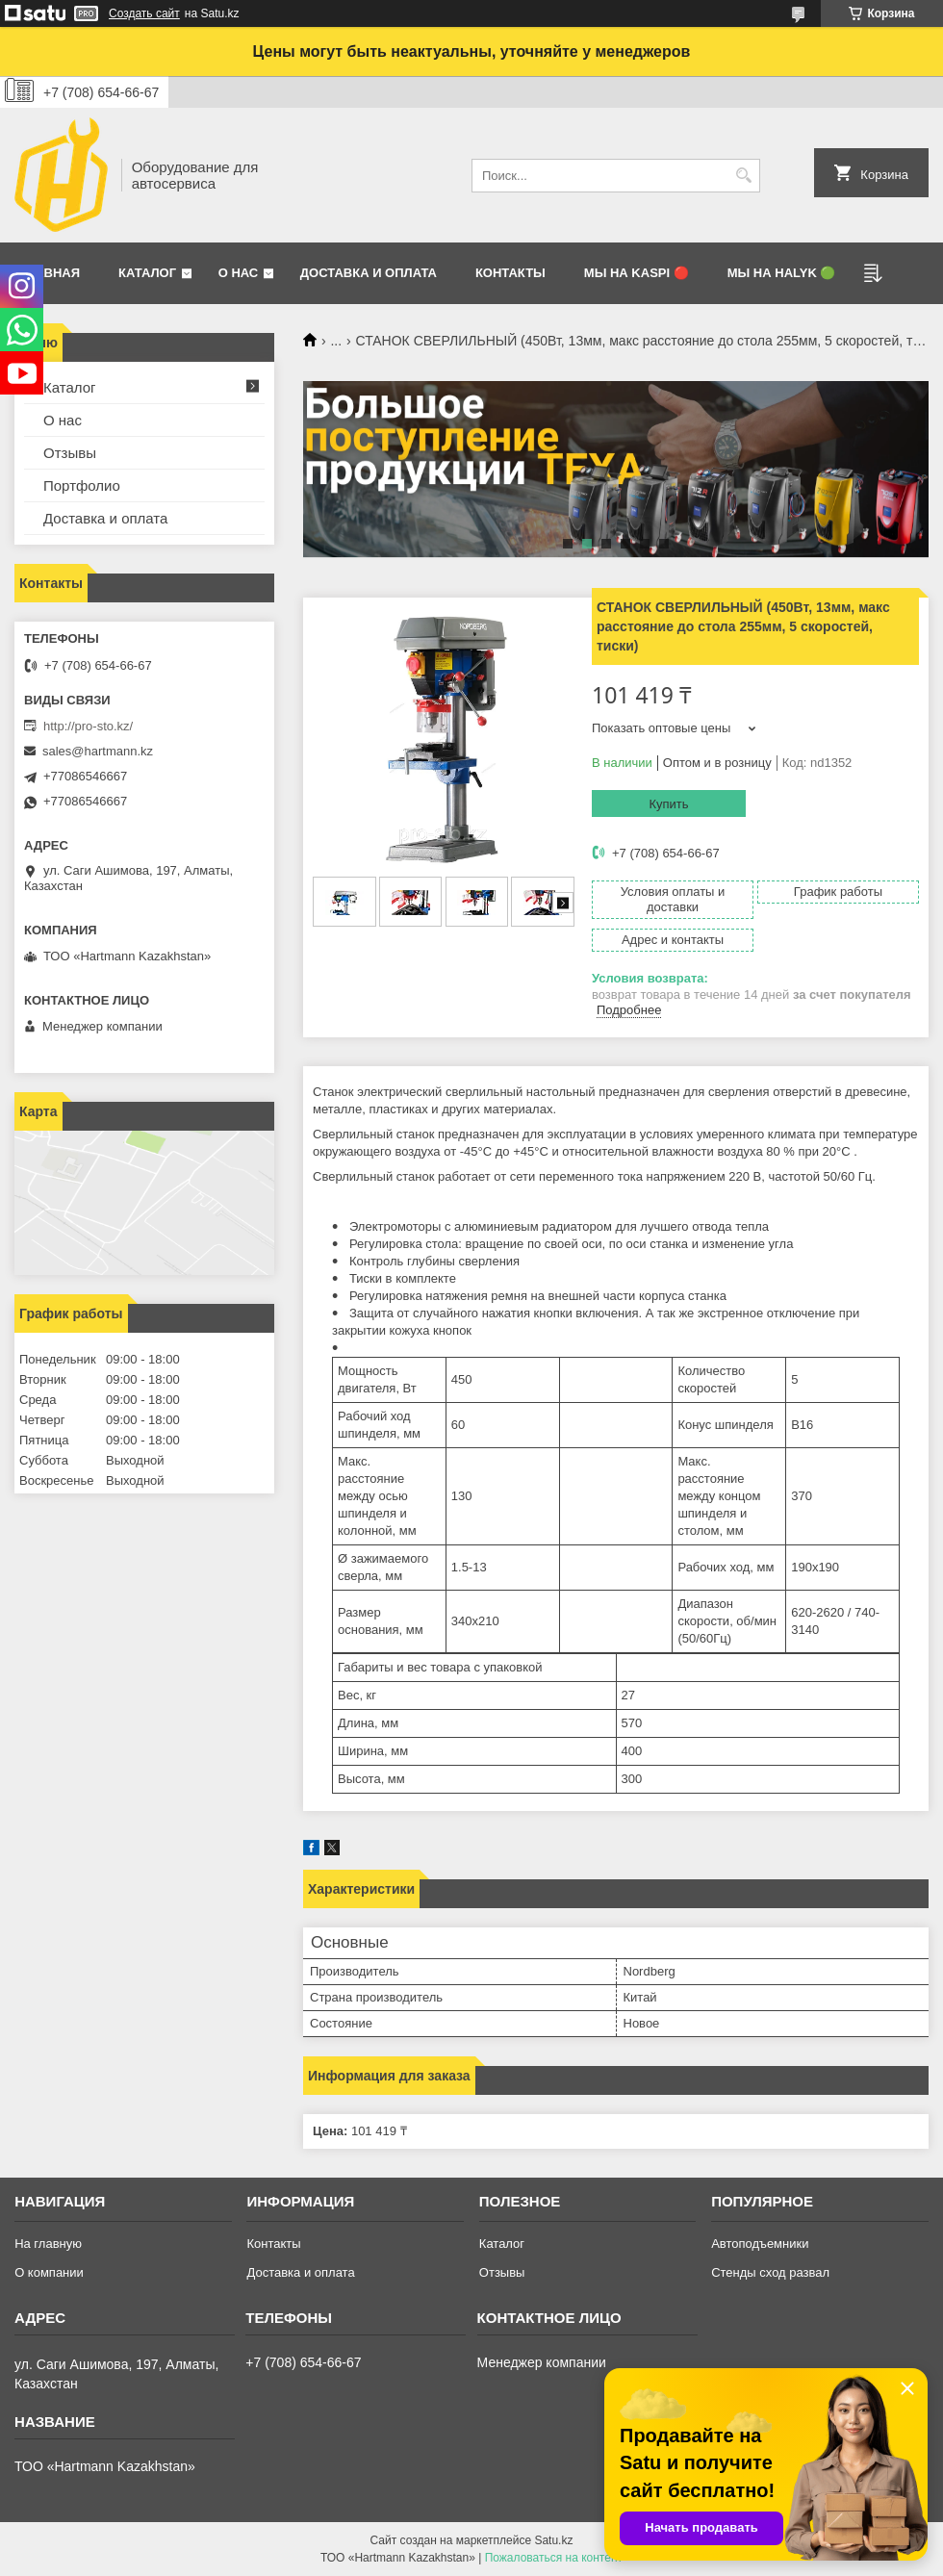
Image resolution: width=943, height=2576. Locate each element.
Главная (49, 273)
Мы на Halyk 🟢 (781, 273)
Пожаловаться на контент (554, 2557)
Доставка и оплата (368, 273)
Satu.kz (553, 2540)
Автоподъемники (759, 2243)
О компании (49, 2272)
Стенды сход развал (770, 2272)
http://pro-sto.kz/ (88, 726)
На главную (48, 2243)
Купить (668, 804)
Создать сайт (144, 13)
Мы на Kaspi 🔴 (636, 273)
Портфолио (81, 485)
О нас (238, 273)
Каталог (147, 273)
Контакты (510, 273)
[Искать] (743, 175)
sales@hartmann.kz (97, 751)
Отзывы (69, 453)
